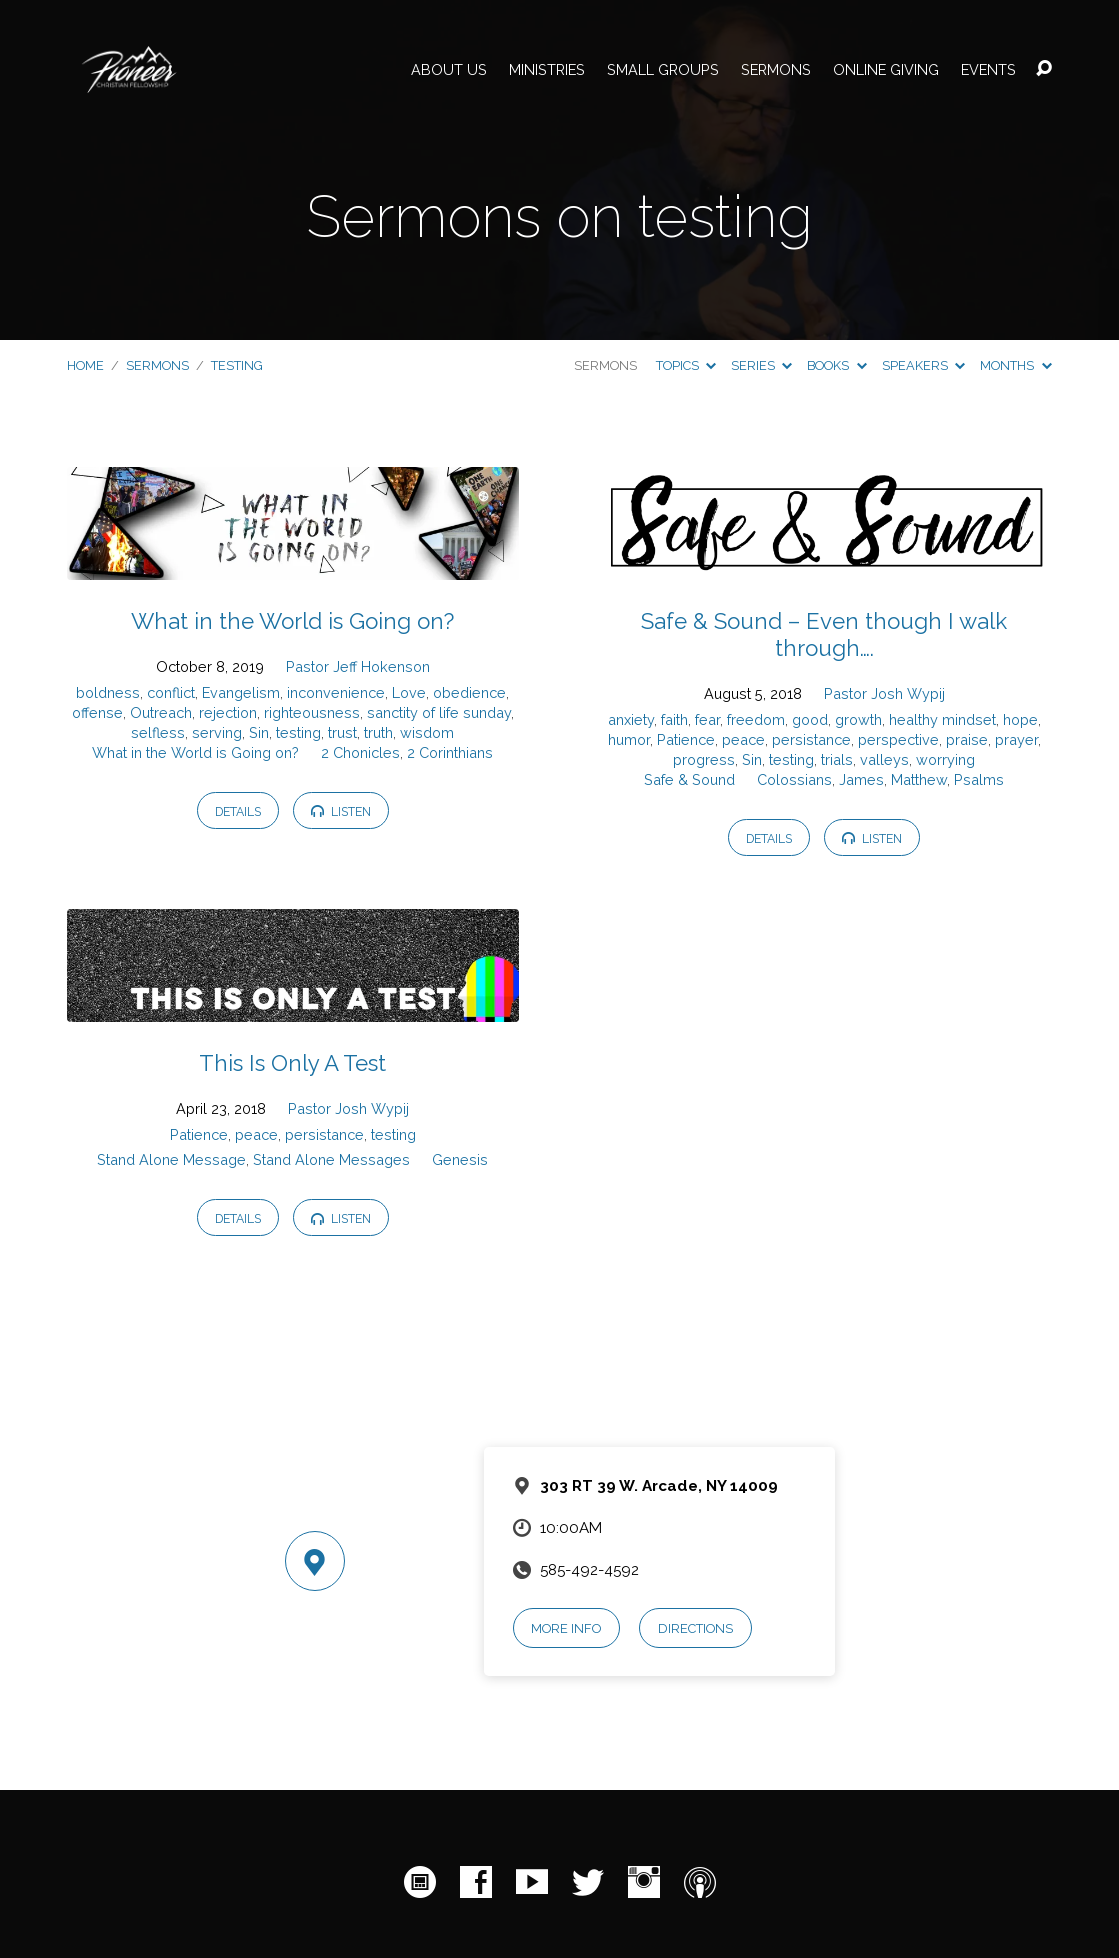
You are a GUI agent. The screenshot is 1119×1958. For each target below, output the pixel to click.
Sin (259, 732)
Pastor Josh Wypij (884, 693)
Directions (695, 1628)
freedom (756, 719)
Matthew (919, 779)
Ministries (547, 70)
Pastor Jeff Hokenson (358, 666)
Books (836, 365)
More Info (566, 1628)
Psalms (979, 779)
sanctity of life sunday (439, 712)
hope (1020, 719)
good (810, 719)
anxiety (631, 719)
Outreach (161, 712)
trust (342, 732)
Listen (341, 811)
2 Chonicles (360, 752)
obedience (469, 692)
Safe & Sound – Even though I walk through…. (824, 634)
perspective (898, 739)
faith (674, 719)
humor (629, 739)
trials (837, 759)
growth (858, 719)
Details (238, 811)
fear (707, 719)
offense (97, 712)
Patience (686, 739)
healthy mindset (942, 719)
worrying (945, 759)
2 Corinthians (450, 752)
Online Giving (886, 70)
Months (1015, 365)
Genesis (460, 1159)
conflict (171, 692)
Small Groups (663, 70)
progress (704, 759)
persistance (811, 739)
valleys (884, 759)
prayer (1016, 739)
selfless (158, 732)
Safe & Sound (689, 779)
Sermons (776, 70)
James (861, 779)
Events (988, 70)
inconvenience (336, 692)
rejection (228, 712)
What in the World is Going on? (292, 621)
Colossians (794, 779)
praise (967, 739)
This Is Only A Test (292, 1063)
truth (378, 732)
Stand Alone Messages (331, 1159)
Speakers (923, 365)
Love (409, 692)
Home (85, 365)
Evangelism (241, 692)
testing (237, 365)
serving (217, 732)
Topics (686, 365)
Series (761, 365)
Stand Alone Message (171, 1159)
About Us (449, 70)
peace (743, 739)
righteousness (312, 712)
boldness (108, 692)
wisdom (427, 732)
